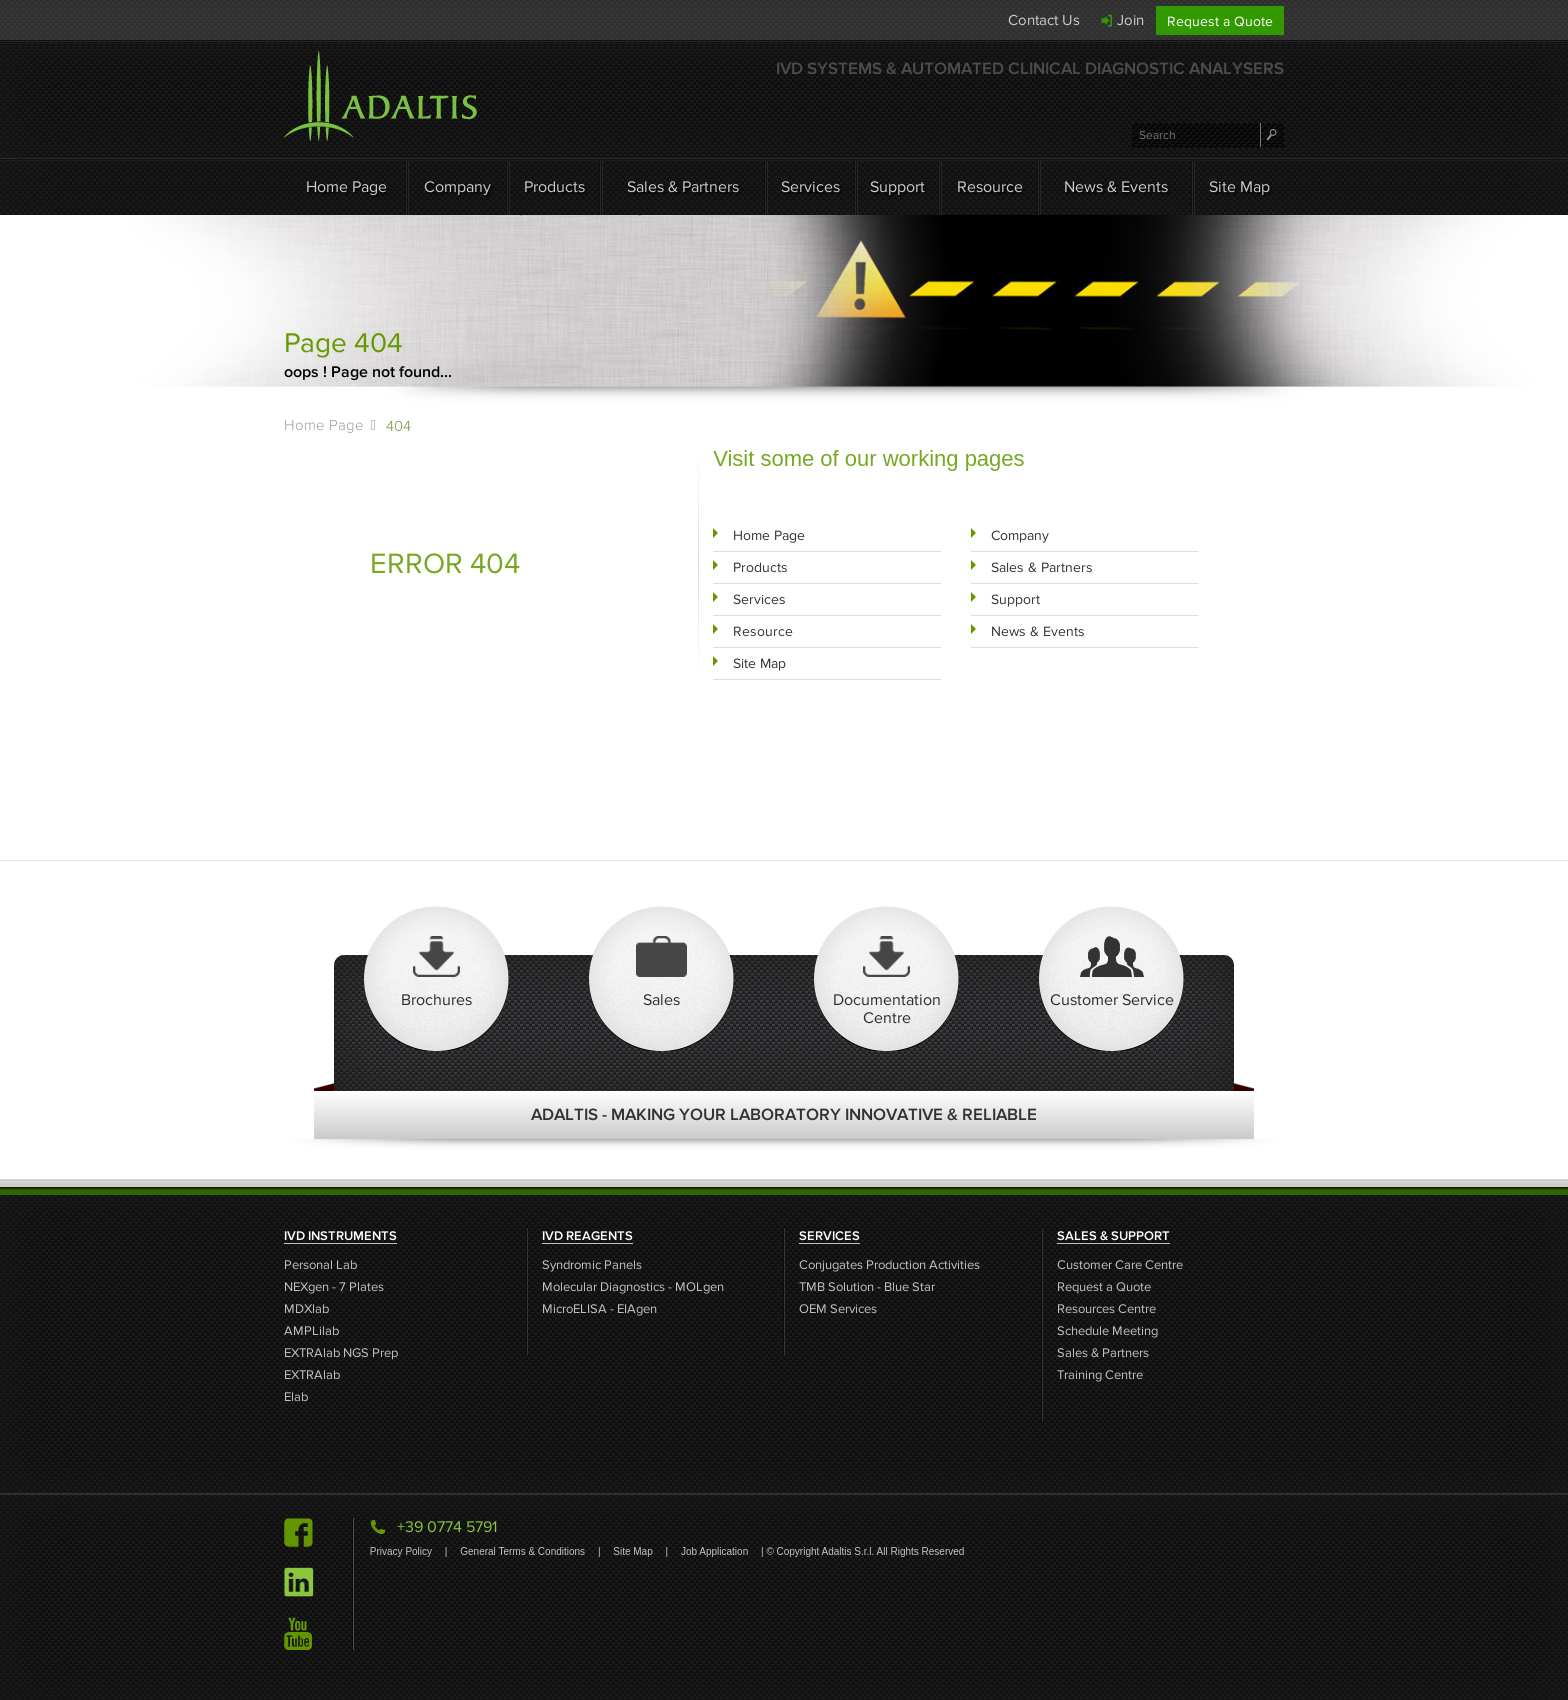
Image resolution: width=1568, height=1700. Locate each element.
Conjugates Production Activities (889, 1265)
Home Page (346, 186)
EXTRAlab (312, 1375)
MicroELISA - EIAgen (599, 1309)
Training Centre (1100, 1375)
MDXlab (306, 1309)
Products (554, 186)
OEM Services (838, 1309)
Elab (296, 1397)
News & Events (1116, 186)
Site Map (1239, 186)
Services (810, 186)
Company (457, 186)
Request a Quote (1220, 21)
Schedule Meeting (1107, 1331)
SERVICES (829, 1236)
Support (897, 186)
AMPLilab (311, 1331)
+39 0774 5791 (447, 1526)
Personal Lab (320, 1265)
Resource (990, 186)
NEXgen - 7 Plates (334, 1287)
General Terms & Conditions (524, 1551)
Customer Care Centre (1120, 1265)
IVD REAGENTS (587, 1236)
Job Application (716, 1551)
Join (1130, 20)
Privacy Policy (402, 1551)
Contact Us (1044, 20)
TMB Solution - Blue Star (867, 1287)
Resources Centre (1106, 1309)
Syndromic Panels (592, 1265)
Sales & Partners (683, 186)
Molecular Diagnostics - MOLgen (633, 1287)
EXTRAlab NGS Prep (341, 1353)
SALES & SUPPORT (1113, 1236)
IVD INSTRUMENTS (340, 1236)
